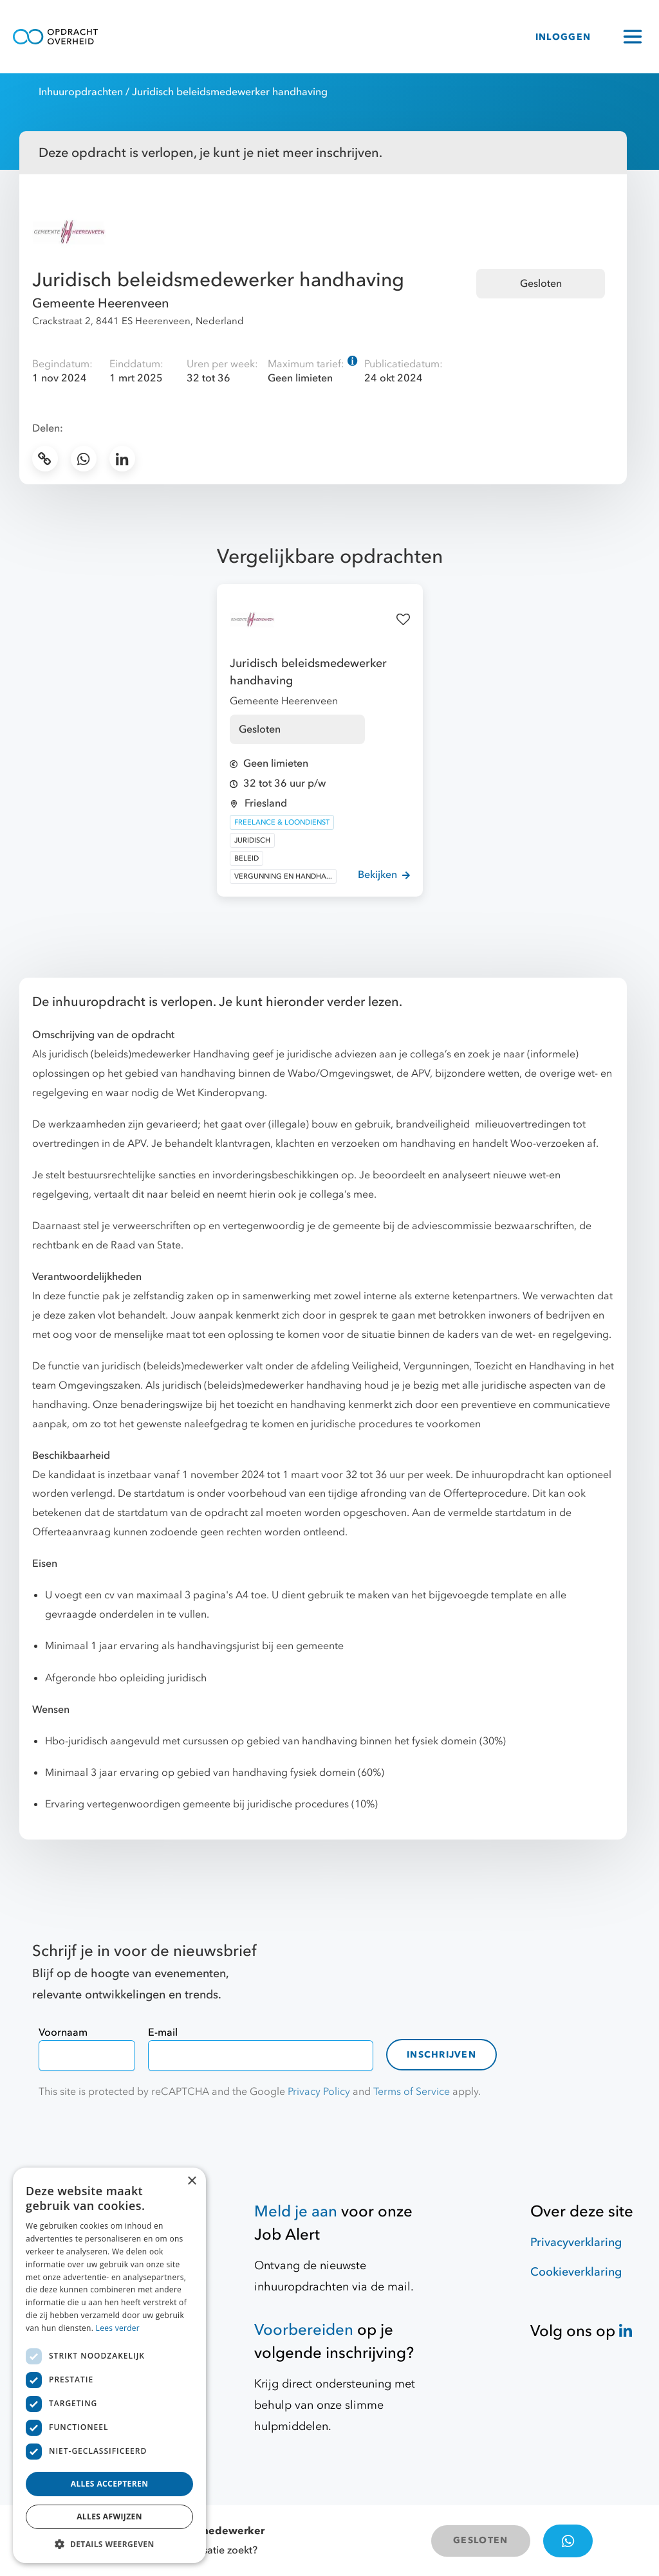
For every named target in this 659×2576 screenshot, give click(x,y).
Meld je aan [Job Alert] (295, 2211)
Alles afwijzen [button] (109, 2516)
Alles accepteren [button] (110, 2483)
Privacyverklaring (576, 2242)
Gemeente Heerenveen (100, 303)
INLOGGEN (563, 37)
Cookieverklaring (576, 2272)
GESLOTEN (480, 2540)
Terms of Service (411, 2092)
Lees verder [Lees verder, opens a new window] (118, 2328)
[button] (109, 2543)
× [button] (191, 2181)
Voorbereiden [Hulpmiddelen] (303, 2330)
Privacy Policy (319, 2092)
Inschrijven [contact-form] (441, 2055)
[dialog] (109, 2365)
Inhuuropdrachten (81, 92)
